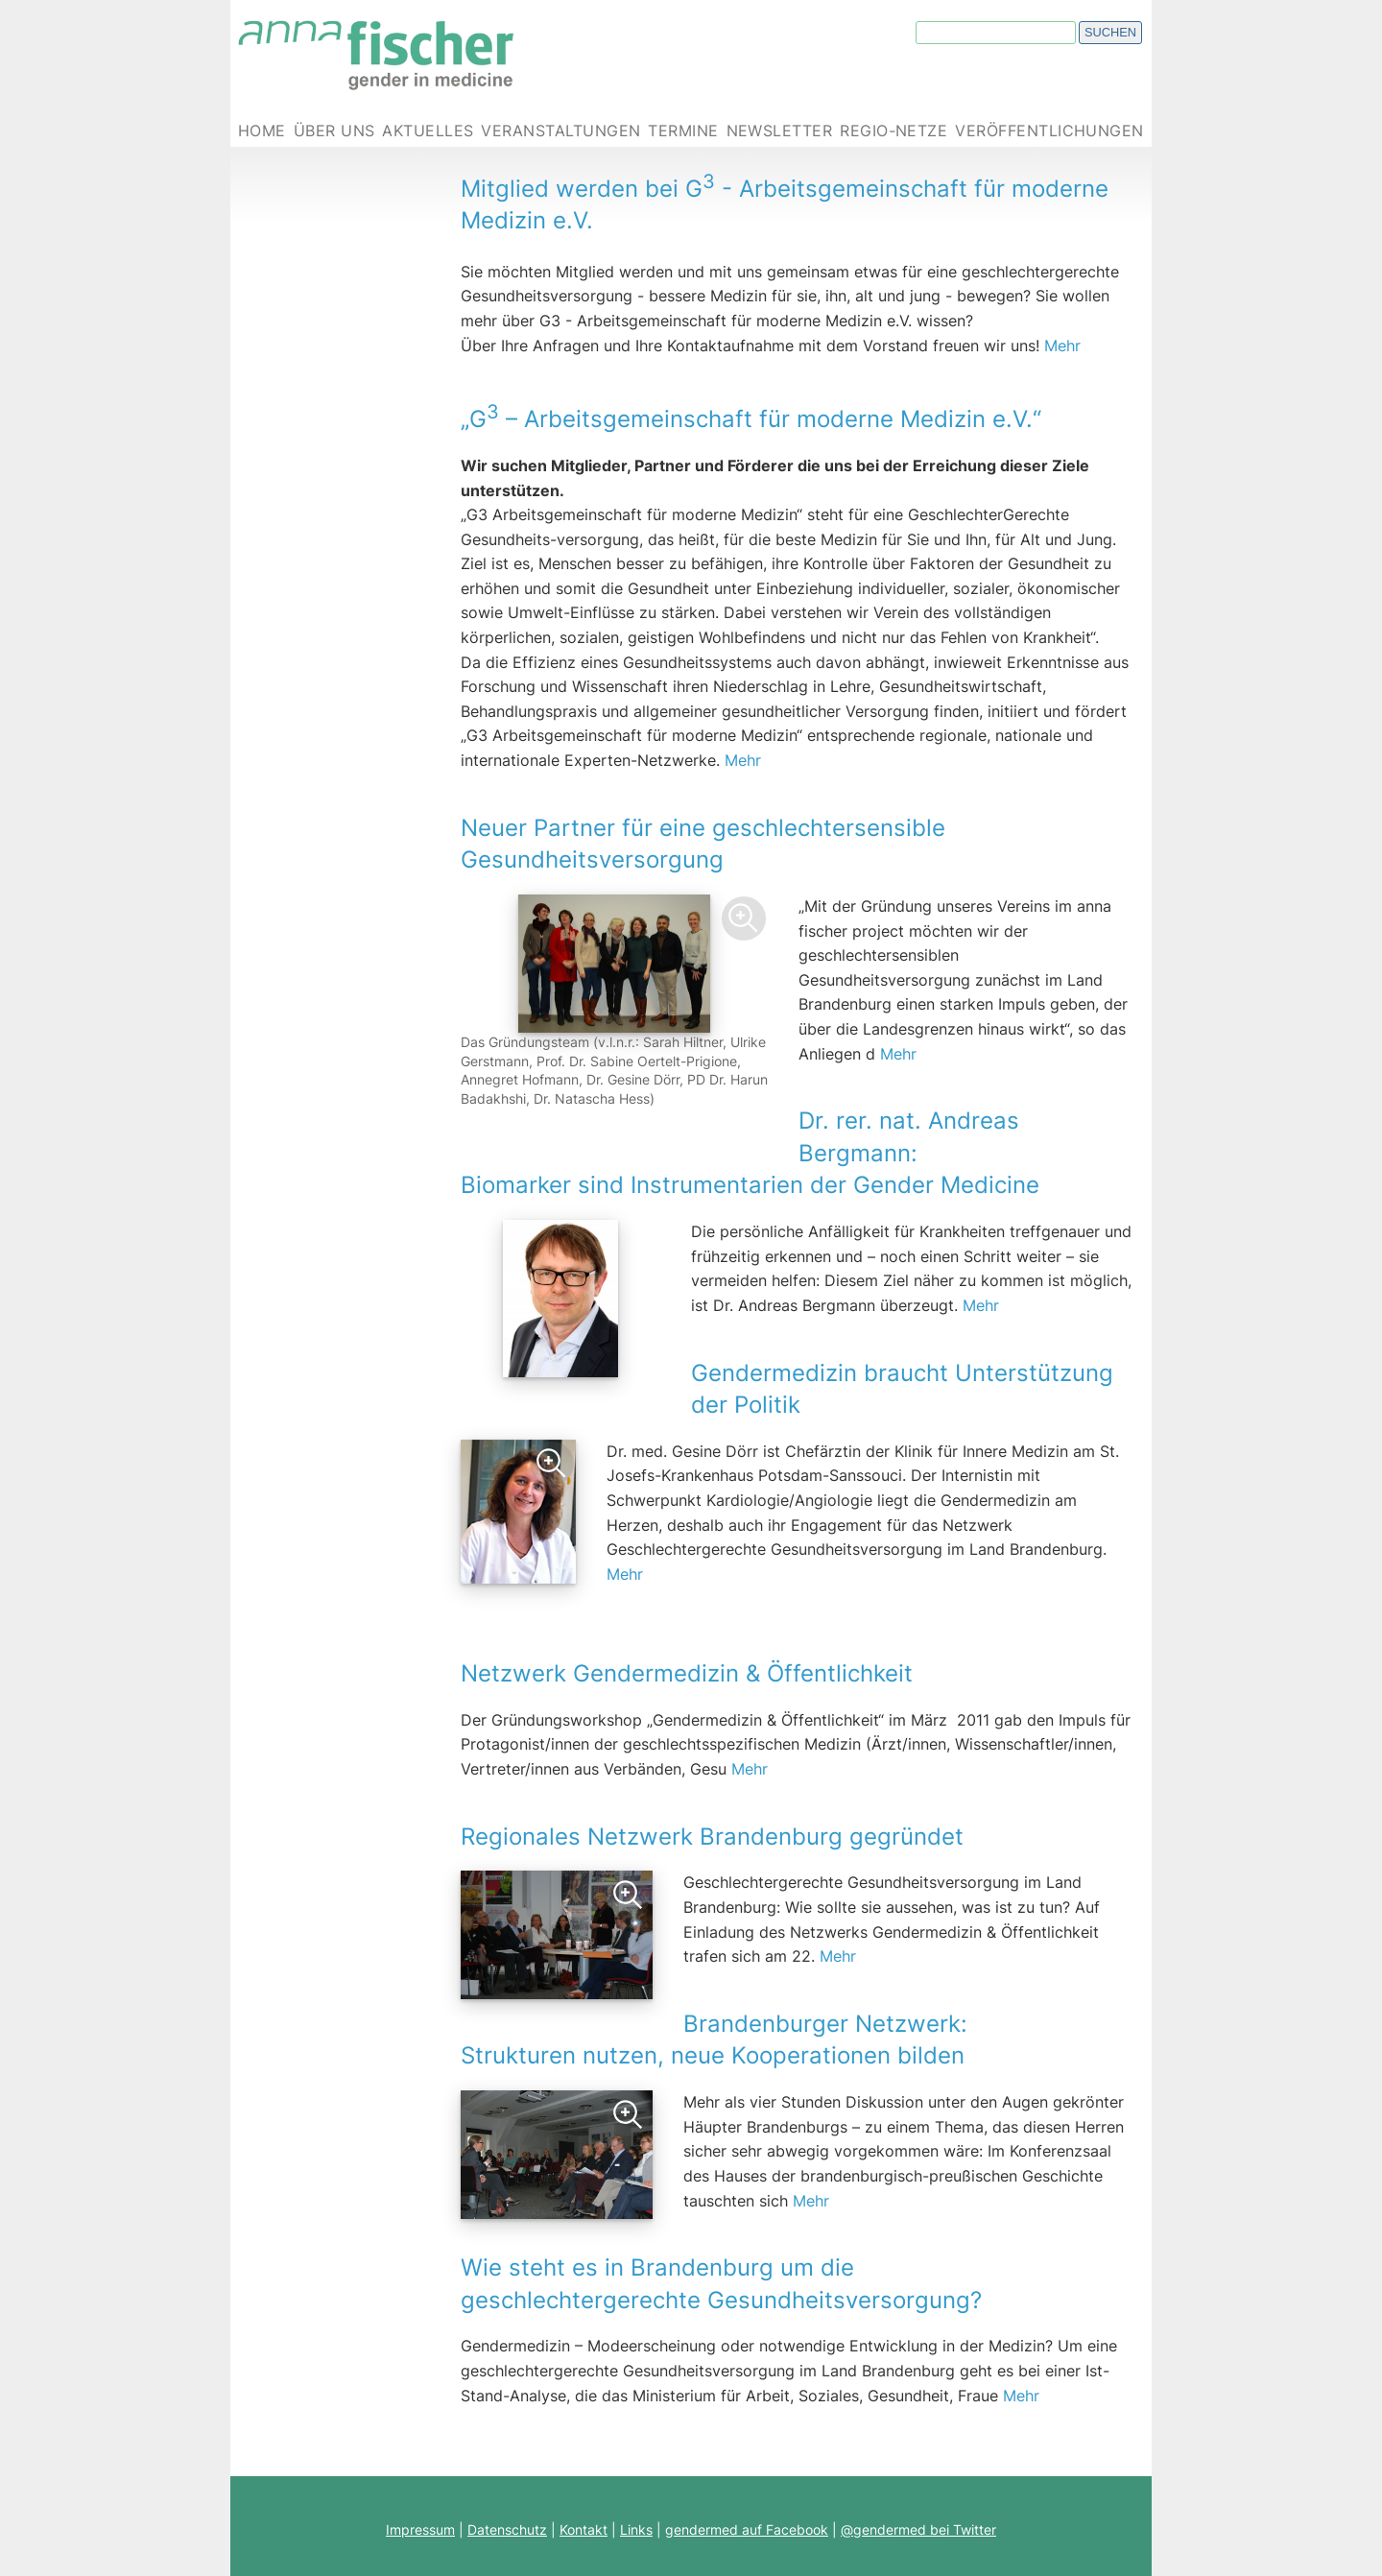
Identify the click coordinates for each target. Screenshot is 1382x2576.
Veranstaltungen (560, 131)
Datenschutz (507, 2529)
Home (262, 131)
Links (636, 2529)
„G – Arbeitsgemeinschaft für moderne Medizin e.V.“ (751, 419)
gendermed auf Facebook (746, 2529)
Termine (683, 131)
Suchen (1110, 32)
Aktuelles (427, 131)
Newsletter (780, 131)
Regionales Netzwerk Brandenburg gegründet (712, 1836)
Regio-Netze (893, 131)
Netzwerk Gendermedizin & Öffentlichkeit (796, 1656)
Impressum (420, 2529)
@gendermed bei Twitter (918, 2529)
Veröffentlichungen (1049, 131)
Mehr (1062, 345)
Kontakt (584, 2529)
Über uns (334, 131)
